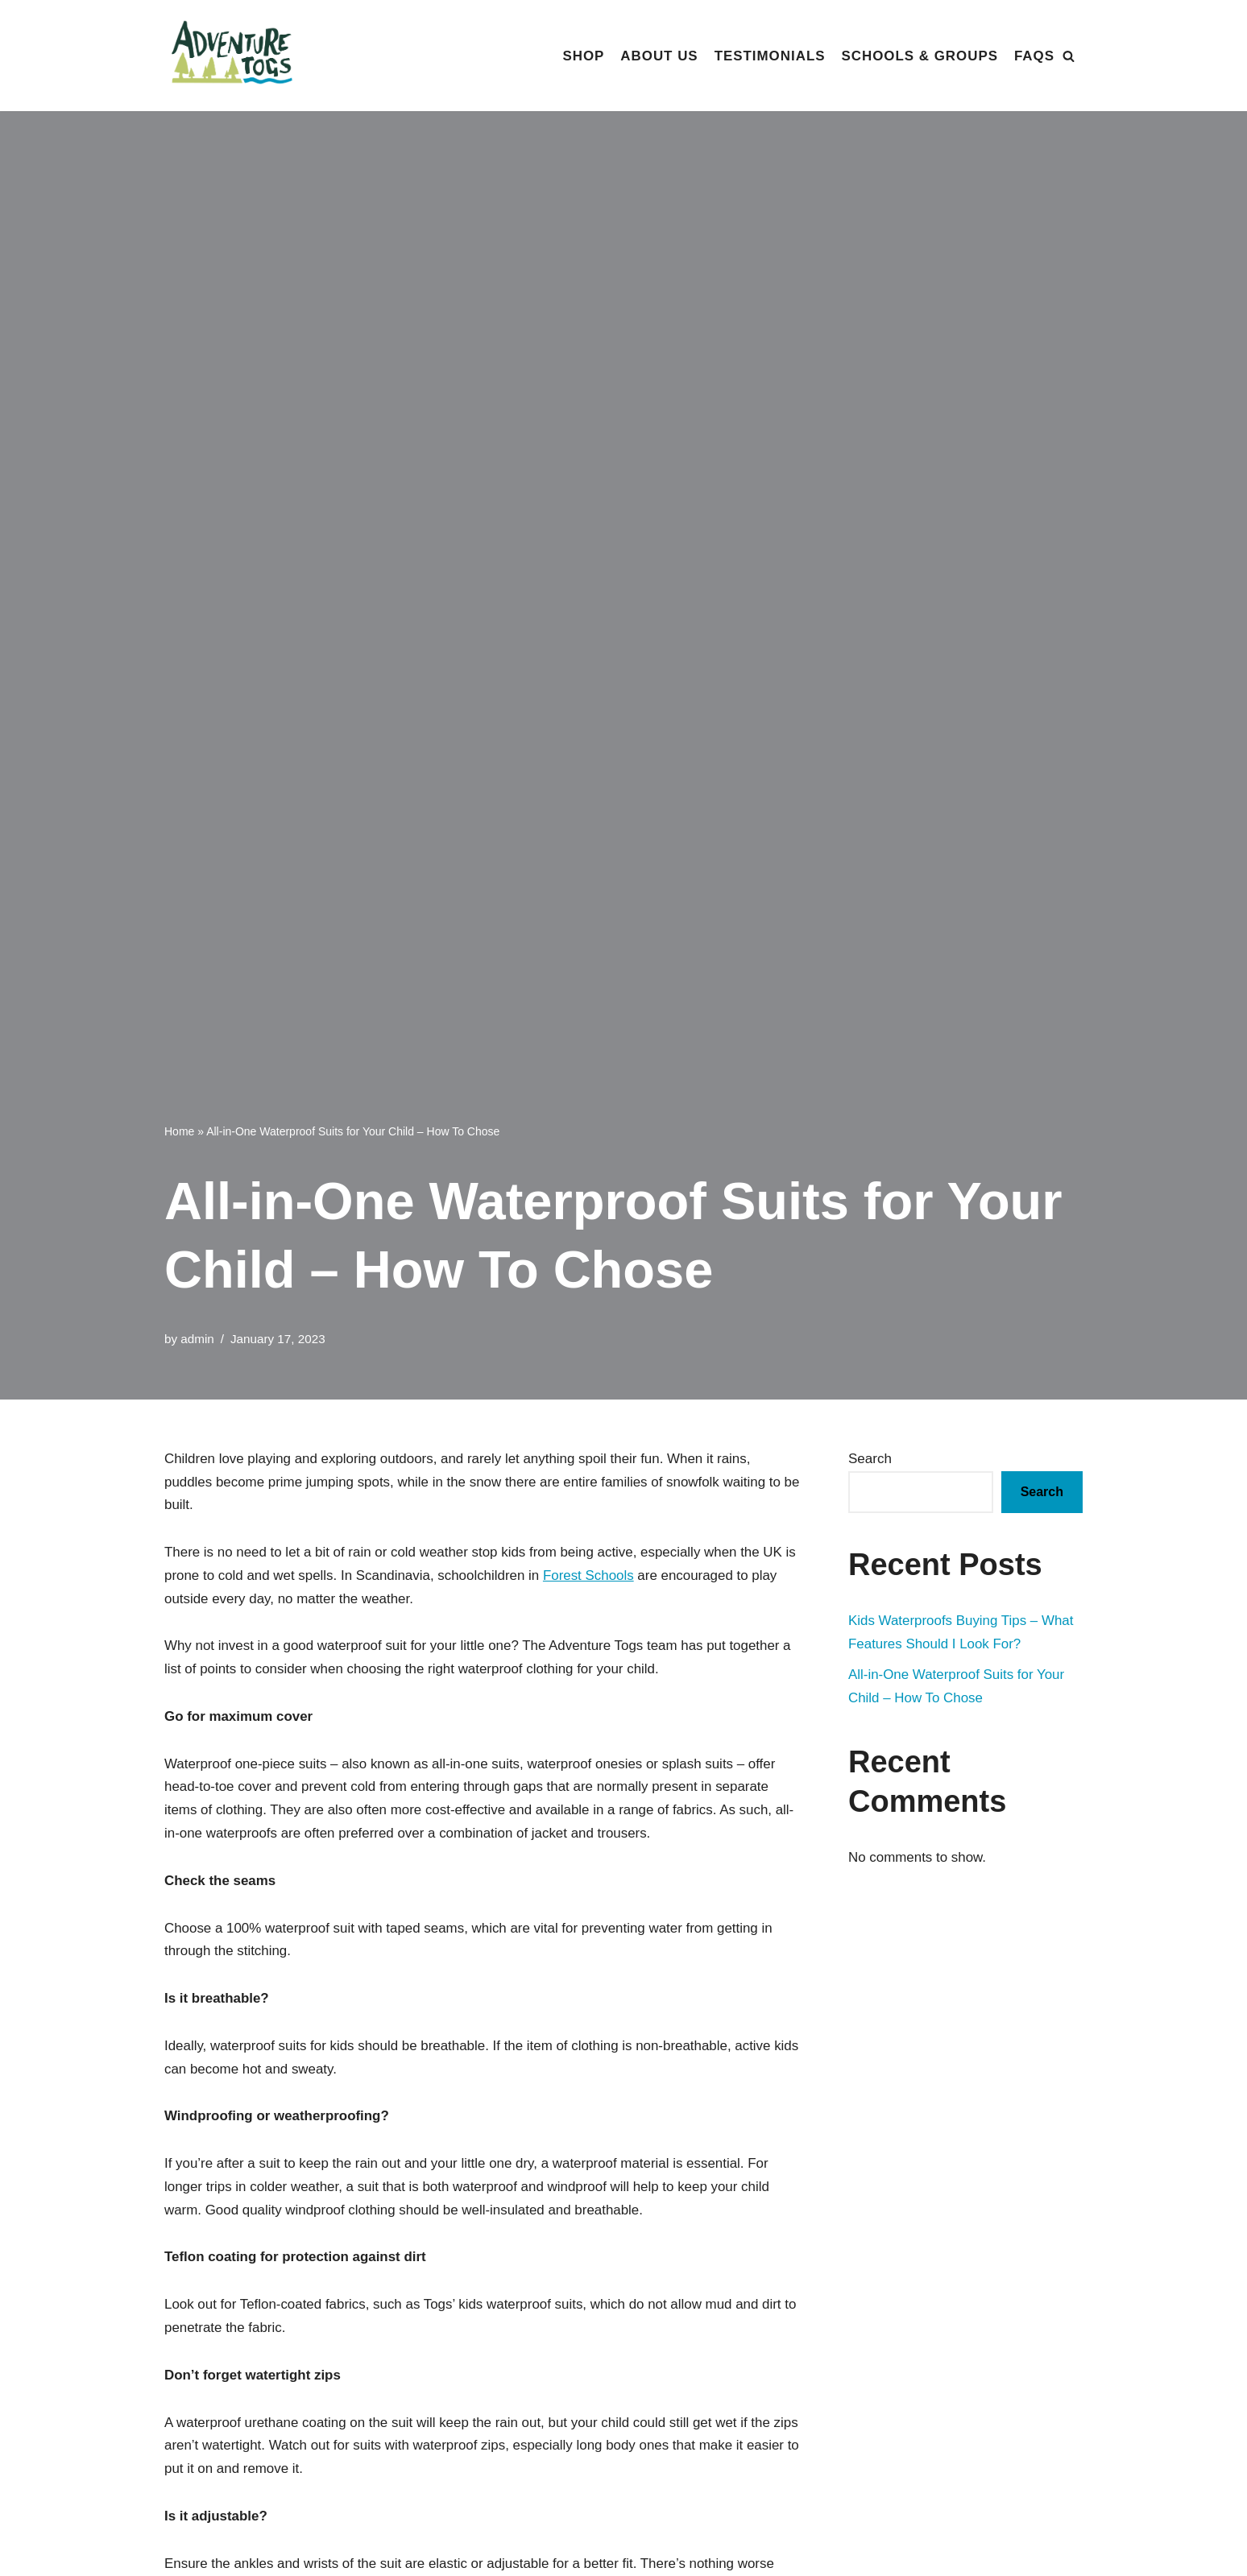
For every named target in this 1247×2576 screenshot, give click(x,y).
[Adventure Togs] (236, 55)
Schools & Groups (918, 56)
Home (179, 1131)
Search (870, 1458)
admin (197, 1339)
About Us (658, 56)
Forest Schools (590, 1575)
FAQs (1034, 56)
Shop (582, 56)
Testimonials (769, 56)
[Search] (1069, 56)
